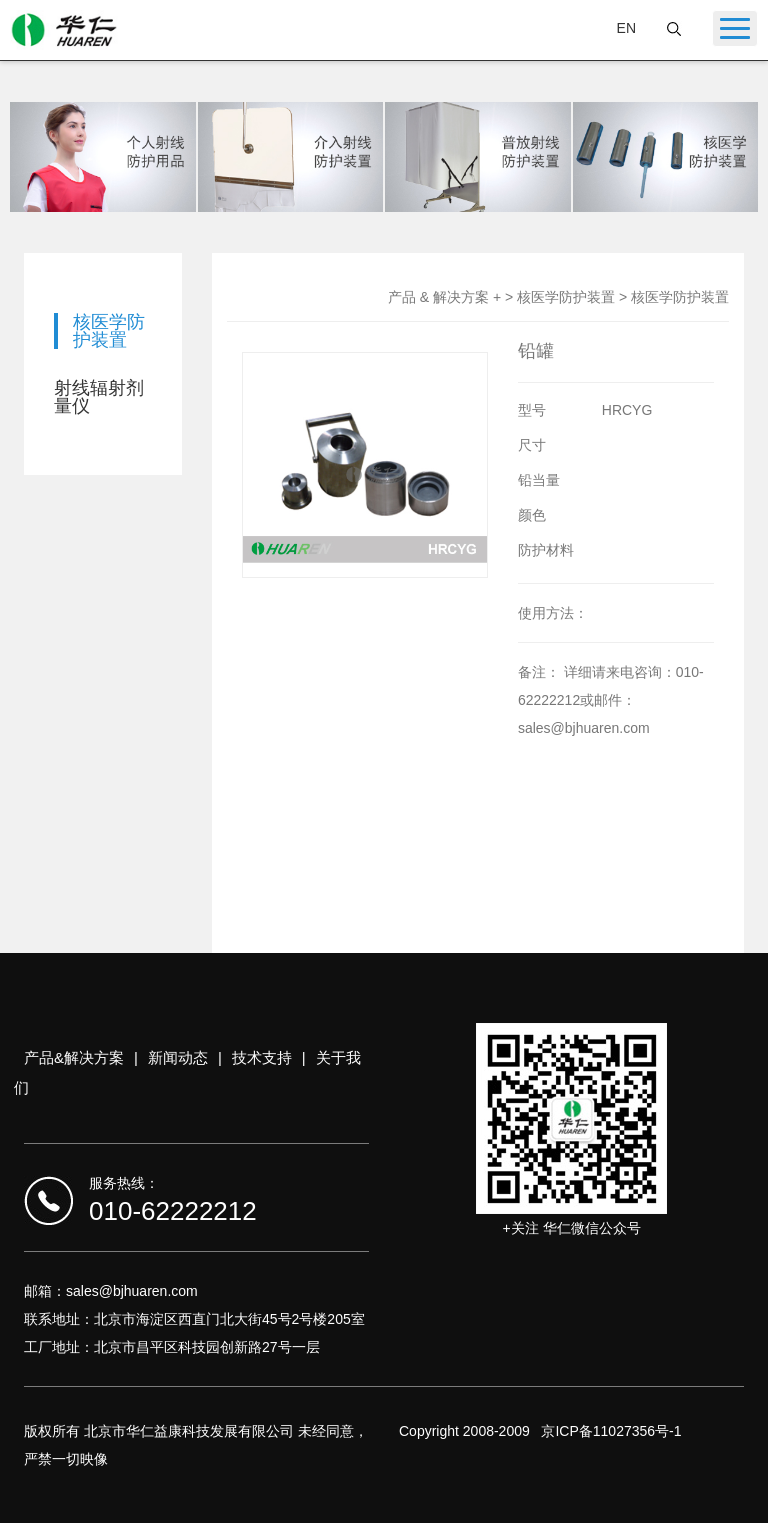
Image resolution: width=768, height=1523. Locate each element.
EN (626, 28)
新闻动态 (178, 1057)
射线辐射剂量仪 (99, 397)
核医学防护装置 (109, 331)
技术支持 (262, 1057)
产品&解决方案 (74, 1057)
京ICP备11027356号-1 (611, 1431)
